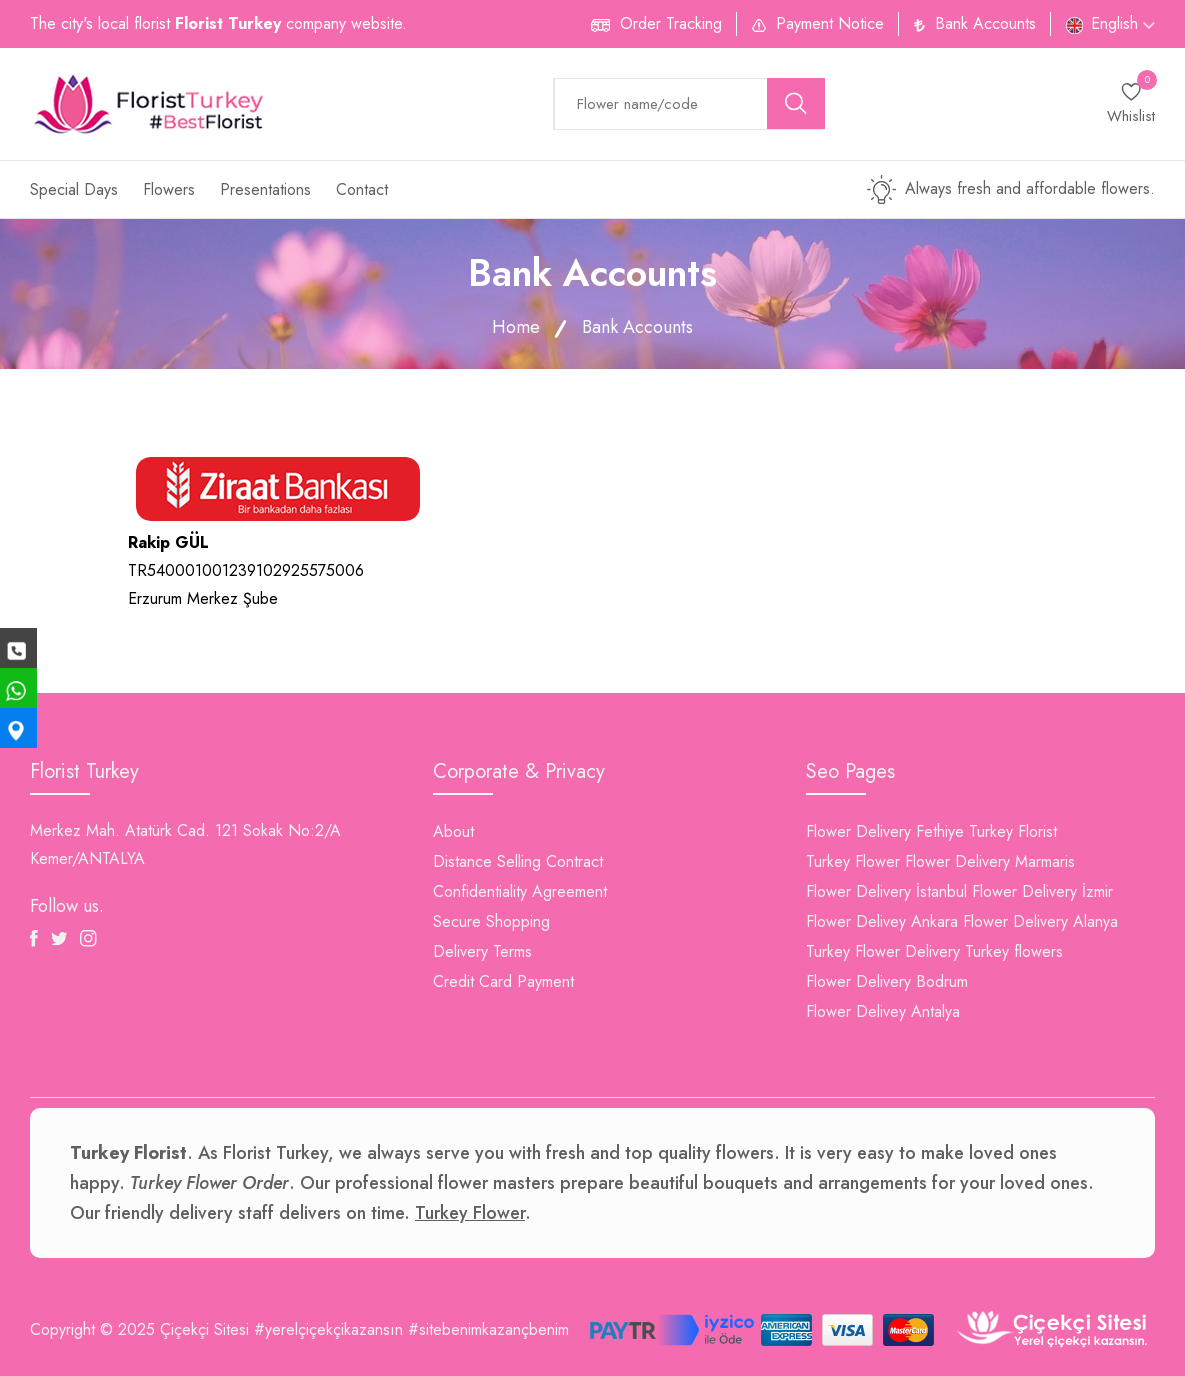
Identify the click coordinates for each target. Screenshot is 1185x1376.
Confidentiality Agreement (520, 891)
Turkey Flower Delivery (883, 951)
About (453, 831)
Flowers (169, 189)
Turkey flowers (1014, 951)
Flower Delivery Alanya (1040, 921)
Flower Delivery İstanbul (886, 891)
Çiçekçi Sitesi (204, 1329)
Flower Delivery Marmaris (990, 861)
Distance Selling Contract (518, 861)
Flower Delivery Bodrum (887, 981)
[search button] (796, 103)
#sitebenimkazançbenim (488, 1329)
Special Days (74, 189)
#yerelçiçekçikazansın (328, 1329)
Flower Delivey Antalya (883, 1011)
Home (516, 327)
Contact (362, 189)
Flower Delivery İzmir (1042, 891)
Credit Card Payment (503, 981)
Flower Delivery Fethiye (885, 831)
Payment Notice (830, 23)
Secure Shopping (491, 921)
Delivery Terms (482, 951)
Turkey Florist (1013, 831)
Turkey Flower (853, 861)
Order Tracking (671, 23)
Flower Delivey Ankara (882, 921)
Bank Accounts (985, 23)
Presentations (265, 189)
